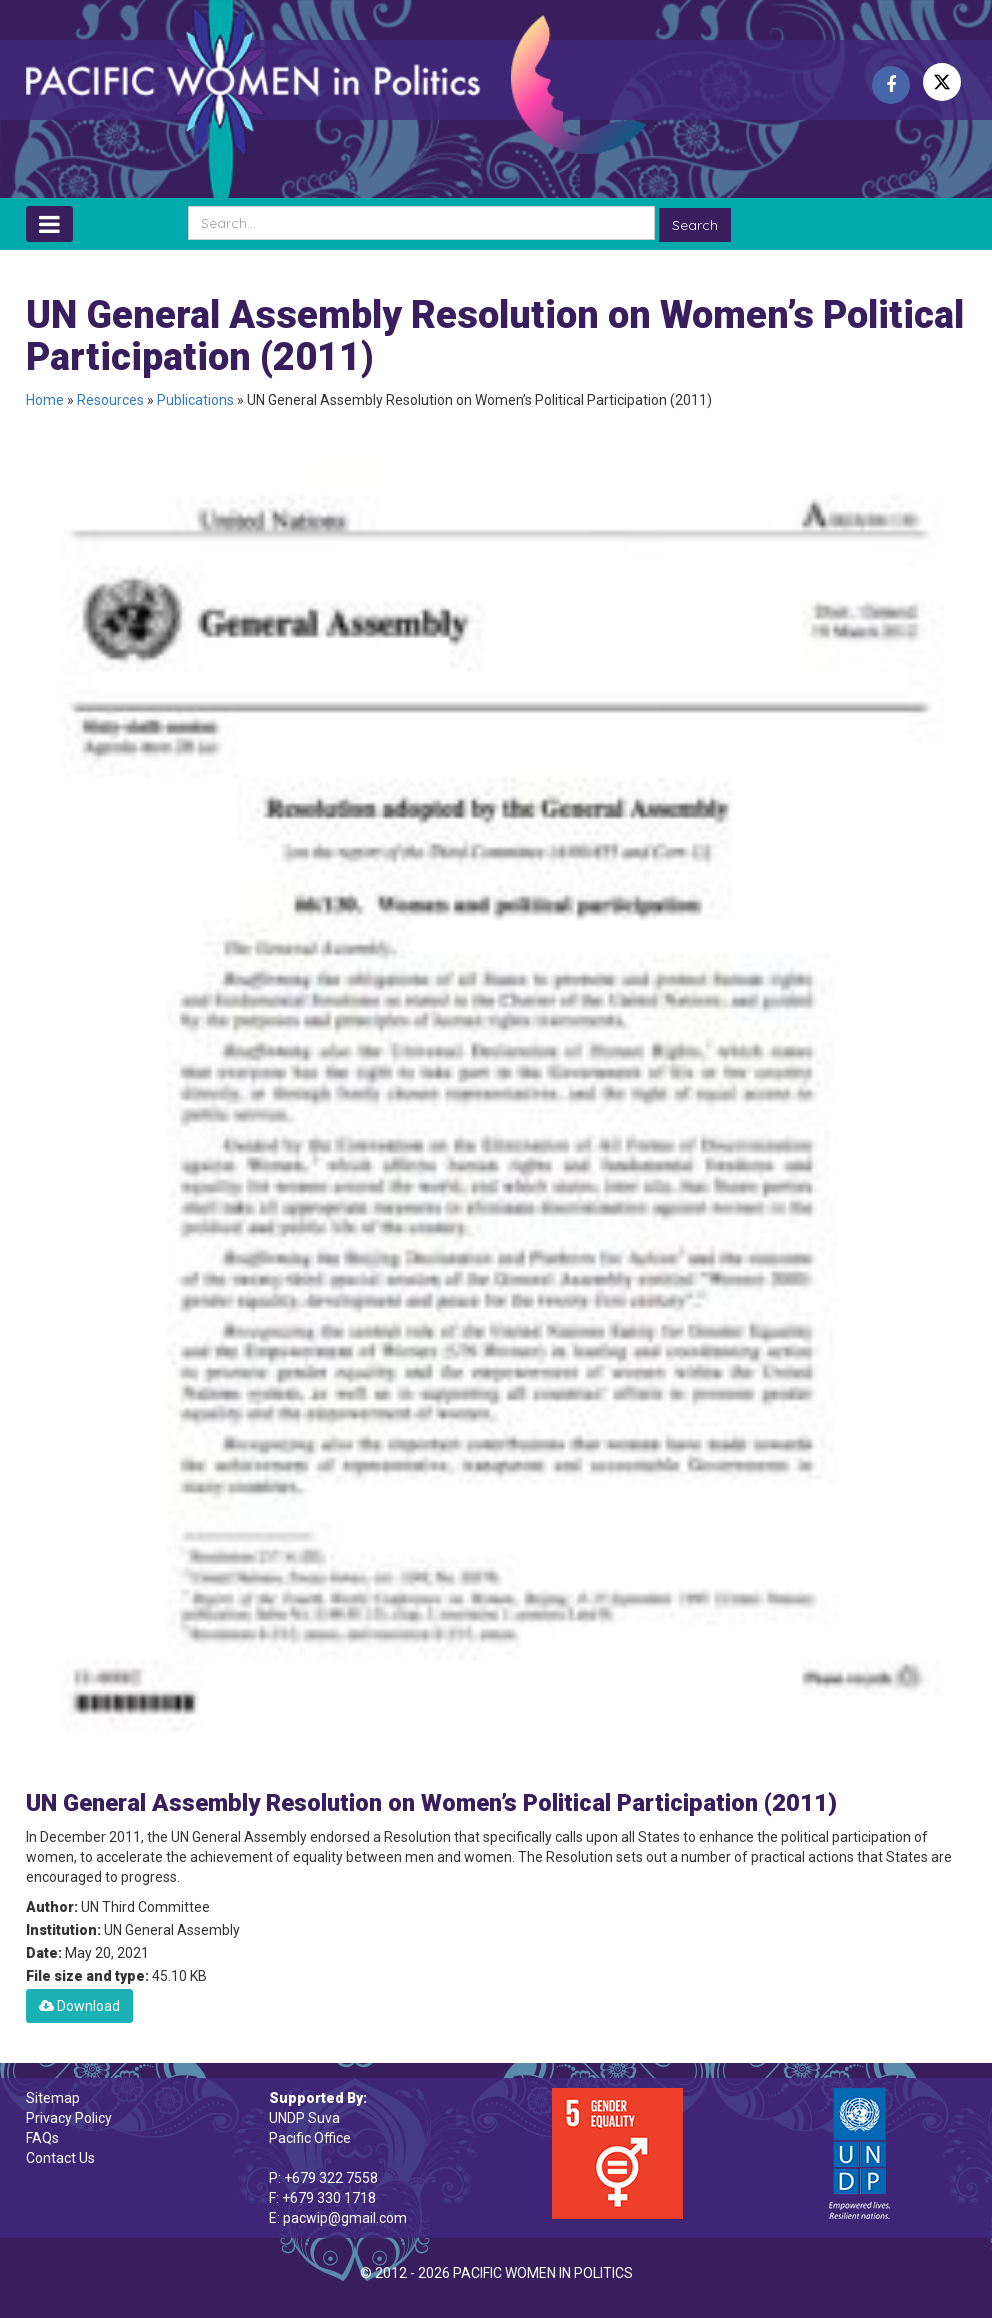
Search (695, 225)
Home (45, 400)
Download (79, 2006)
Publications (195, 400)
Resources (110, 400)
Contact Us (60, 2158)
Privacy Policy (69, 2118)
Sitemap (53, 2098)
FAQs (42, 2138)
